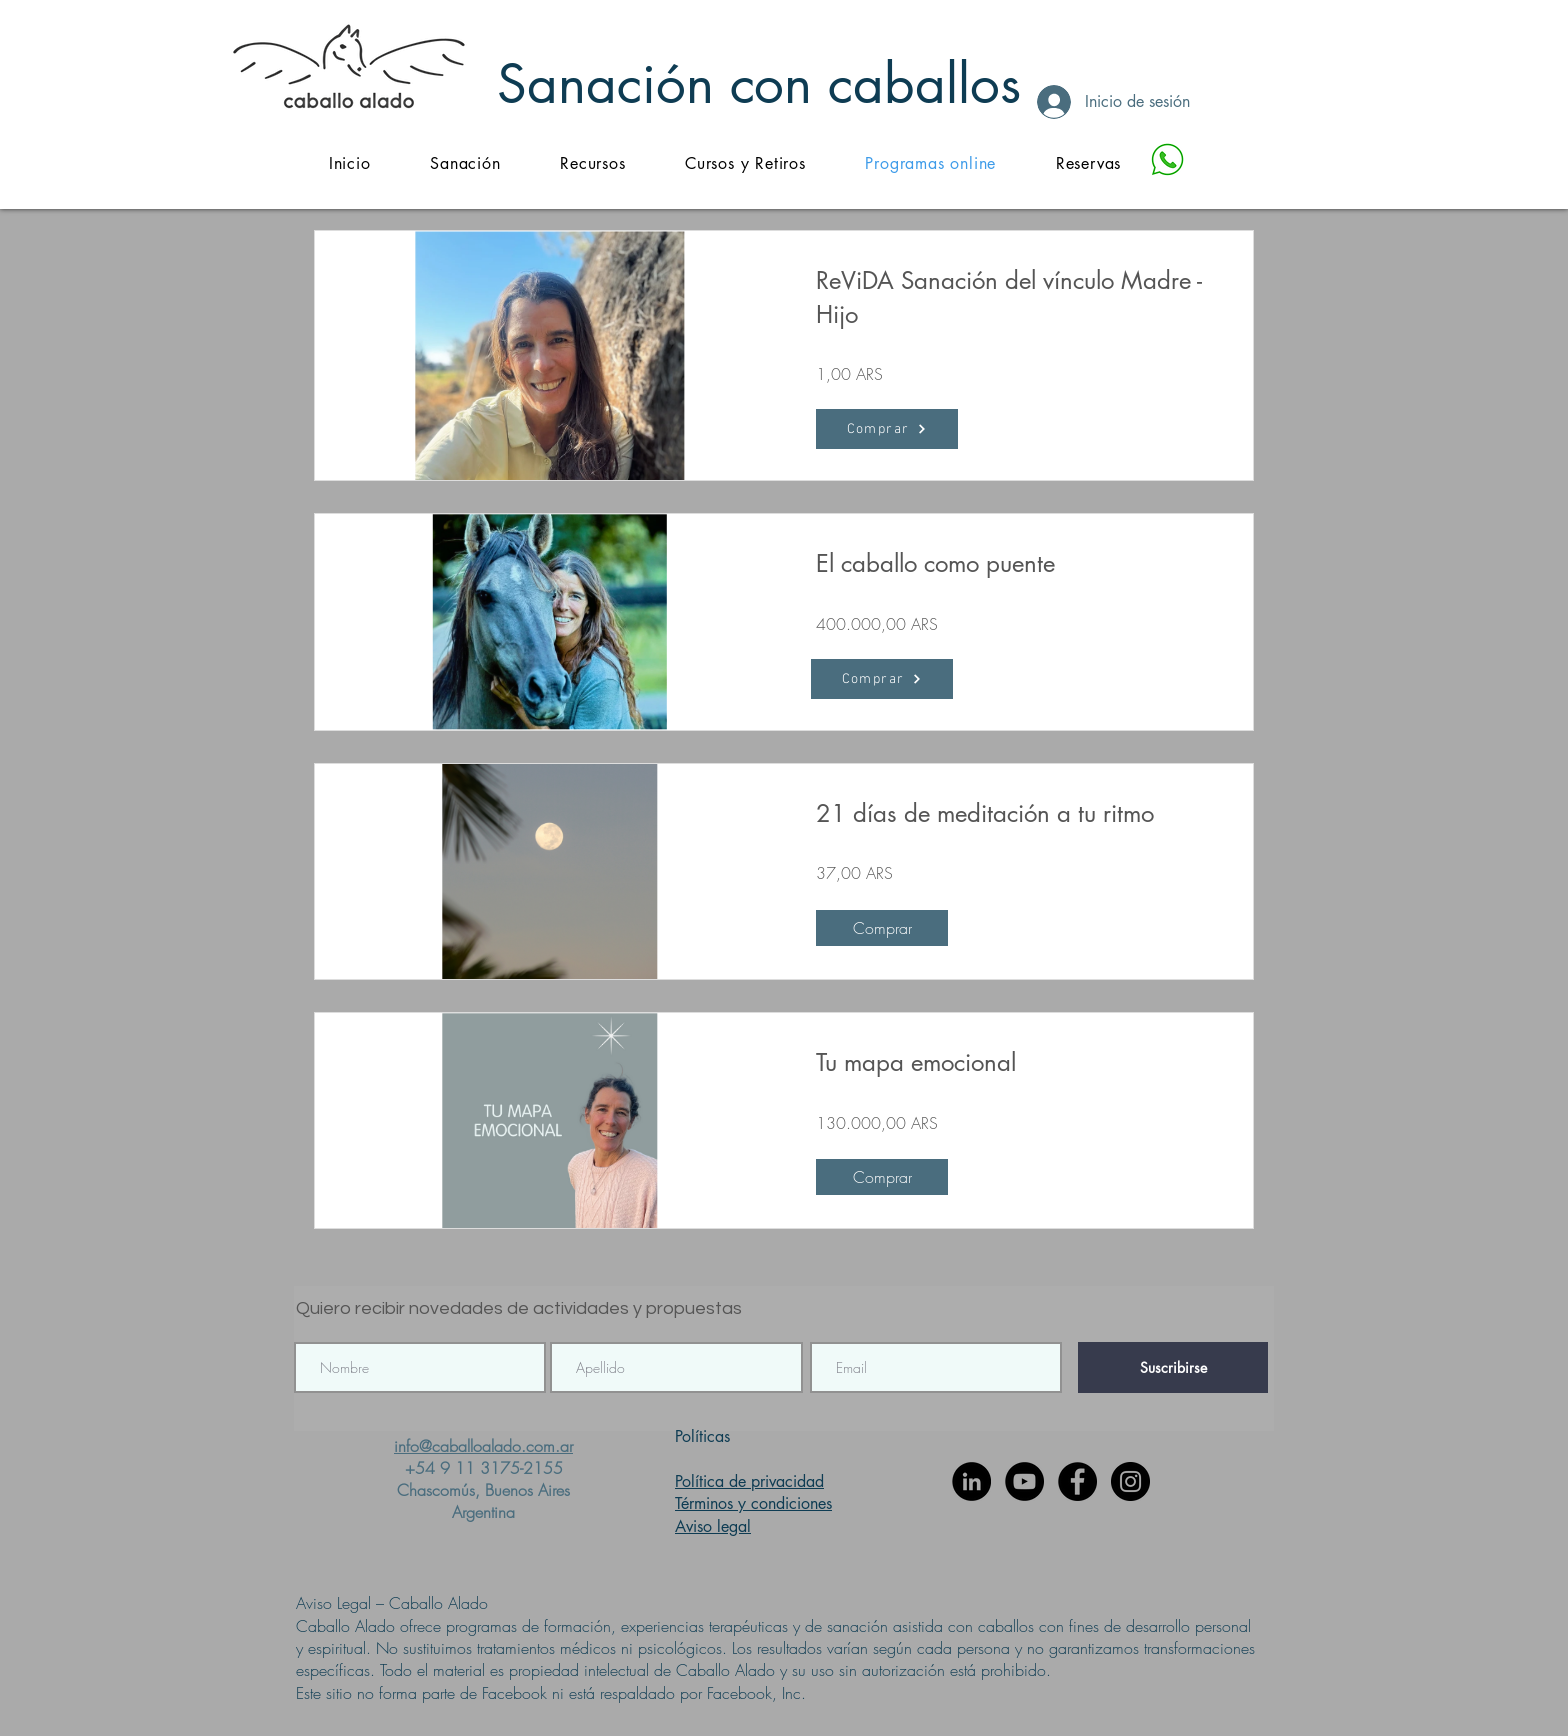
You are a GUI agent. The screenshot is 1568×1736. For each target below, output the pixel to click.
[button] (592, 163)
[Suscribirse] (1173, 1367)
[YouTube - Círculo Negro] (1024, 1481)
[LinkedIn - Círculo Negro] (971, 1481)
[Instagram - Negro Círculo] (1130, 1481)
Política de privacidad (749, 1481)
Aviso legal (713, 1526)
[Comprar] (882, 679)
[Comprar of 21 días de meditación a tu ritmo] (882, 928)
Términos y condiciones (753, 1503)
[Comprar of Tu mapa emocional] (882, 1177)
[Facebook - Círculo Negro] (1077, 1481)
